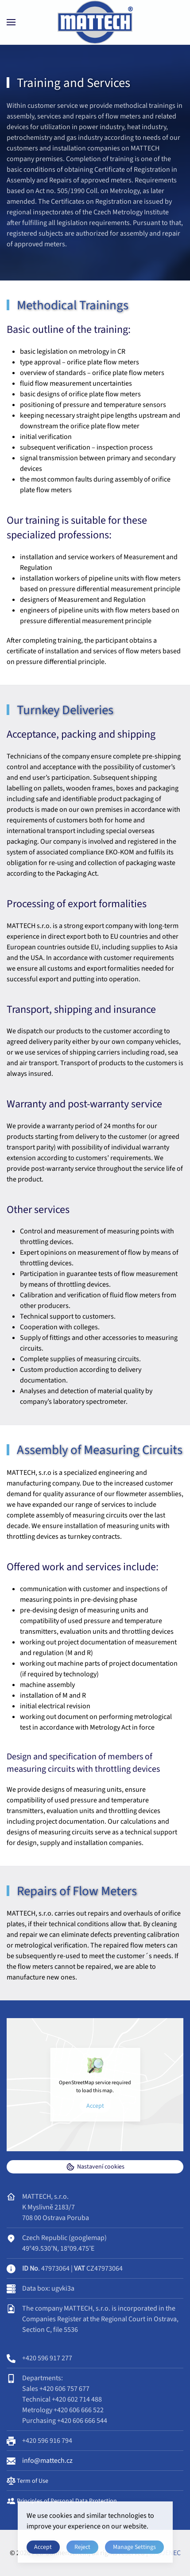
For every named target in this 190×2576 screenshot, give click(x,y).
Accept (95, 2106)
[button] (11, 22)
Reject (82, 2547)
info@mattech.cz (47, 2460)
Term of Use (27, 2481)
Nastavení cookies (95, 2166)
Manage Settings (134, 2547)
